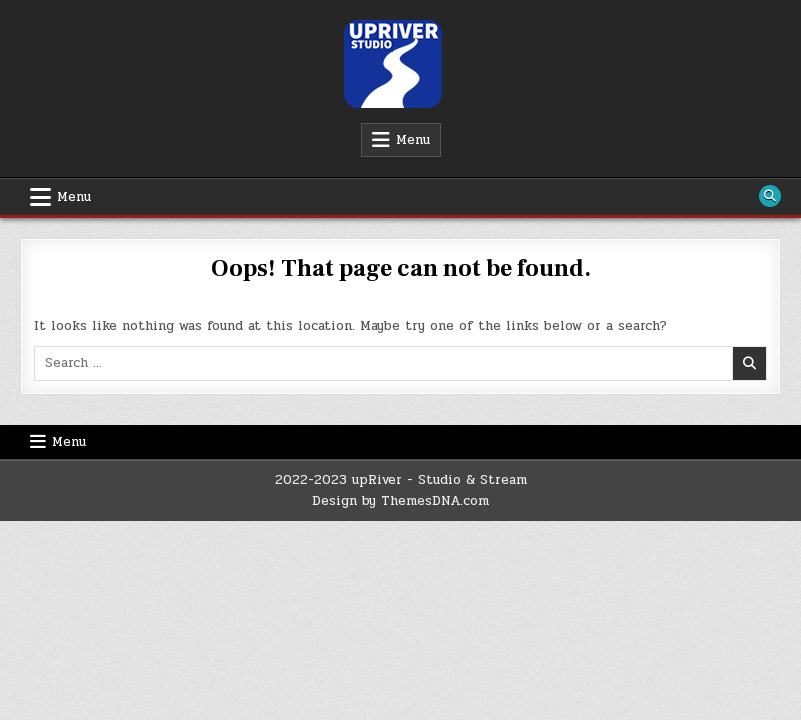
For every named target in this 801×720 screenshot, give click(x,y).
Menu (413, 140)
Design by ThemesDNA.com (400, 501)
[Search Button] (770, 196)
